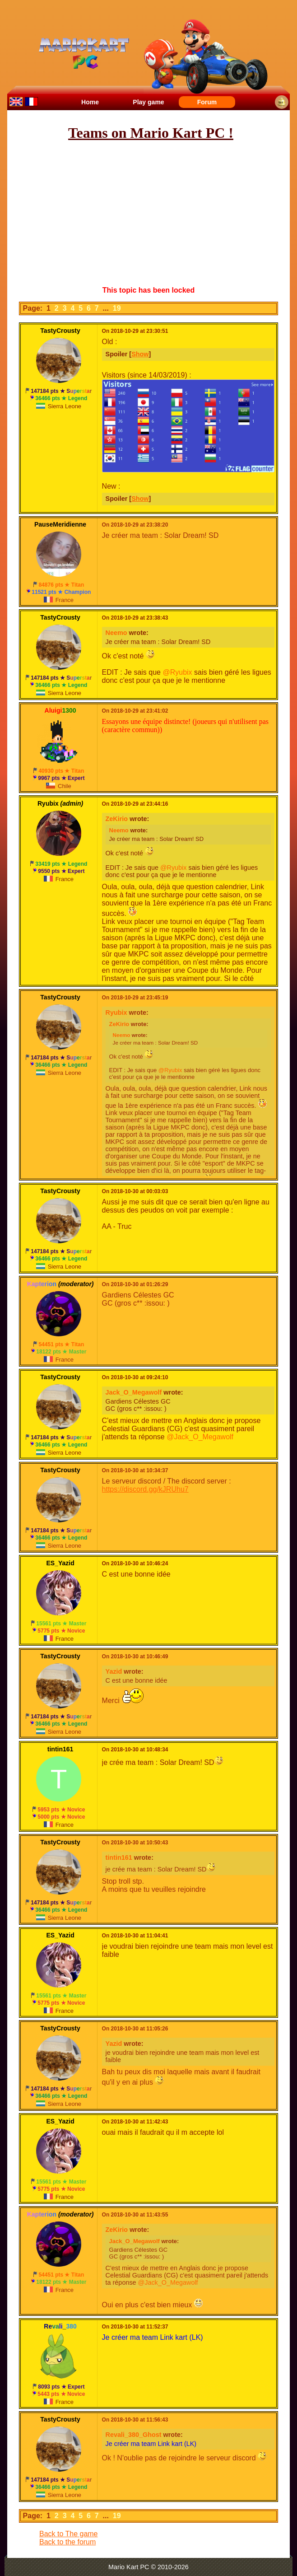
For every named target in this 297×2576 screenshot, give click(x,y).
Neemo (116, 632)
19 (118, 308)
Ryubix (116, 1012)
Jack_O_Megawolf (134, 1392)
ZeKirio (117, 818)
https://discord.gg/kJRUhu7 (145, 1489)
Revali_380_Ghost (134, 2434)
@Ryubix (177, 672)
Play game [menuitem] (148, 102)
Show (139, 354)
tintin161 (119, 1857)
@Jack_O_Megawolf (200, 1437)
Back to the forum (67, 2542)
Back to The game (68, 2534)
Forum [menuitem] (207, 102)
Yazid (114, 1671)
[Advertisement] (154, 214)
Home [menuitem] (90, 102)
